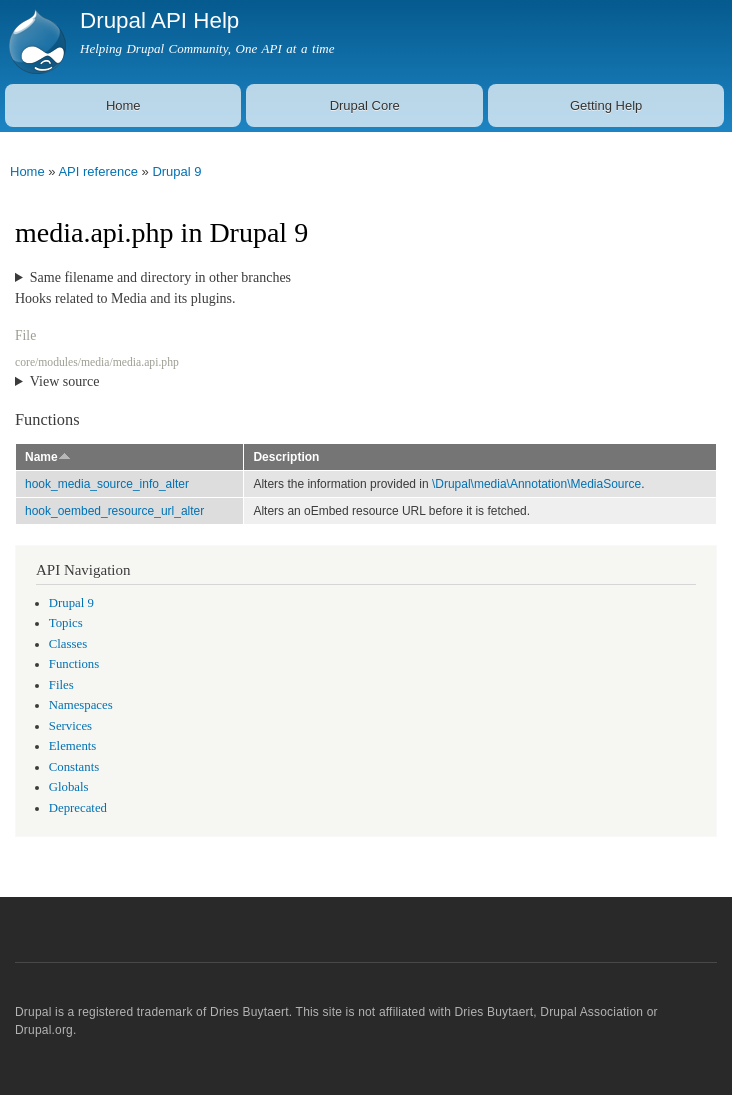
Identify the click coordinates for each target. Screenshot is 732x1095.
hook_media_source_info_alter (107, 484)
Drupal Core (365, 105)
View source (65, 381)
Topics (66, 623)
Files (61, 685)
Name (48, 457)
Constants (74, 767)
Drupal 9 (176, 171)
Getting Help (606, 105)
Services (70, 726)
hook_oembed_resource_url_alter (114, 511)
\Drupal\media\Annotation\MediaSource (536, 484)
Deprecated (78, 808)
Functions (74, 664)
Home (123, 105)
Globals (69, 787)
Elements (73, 746)
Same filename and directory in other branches (160, 277)
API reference (98, 171)
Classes (68, 644)
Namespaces (81, 705)
